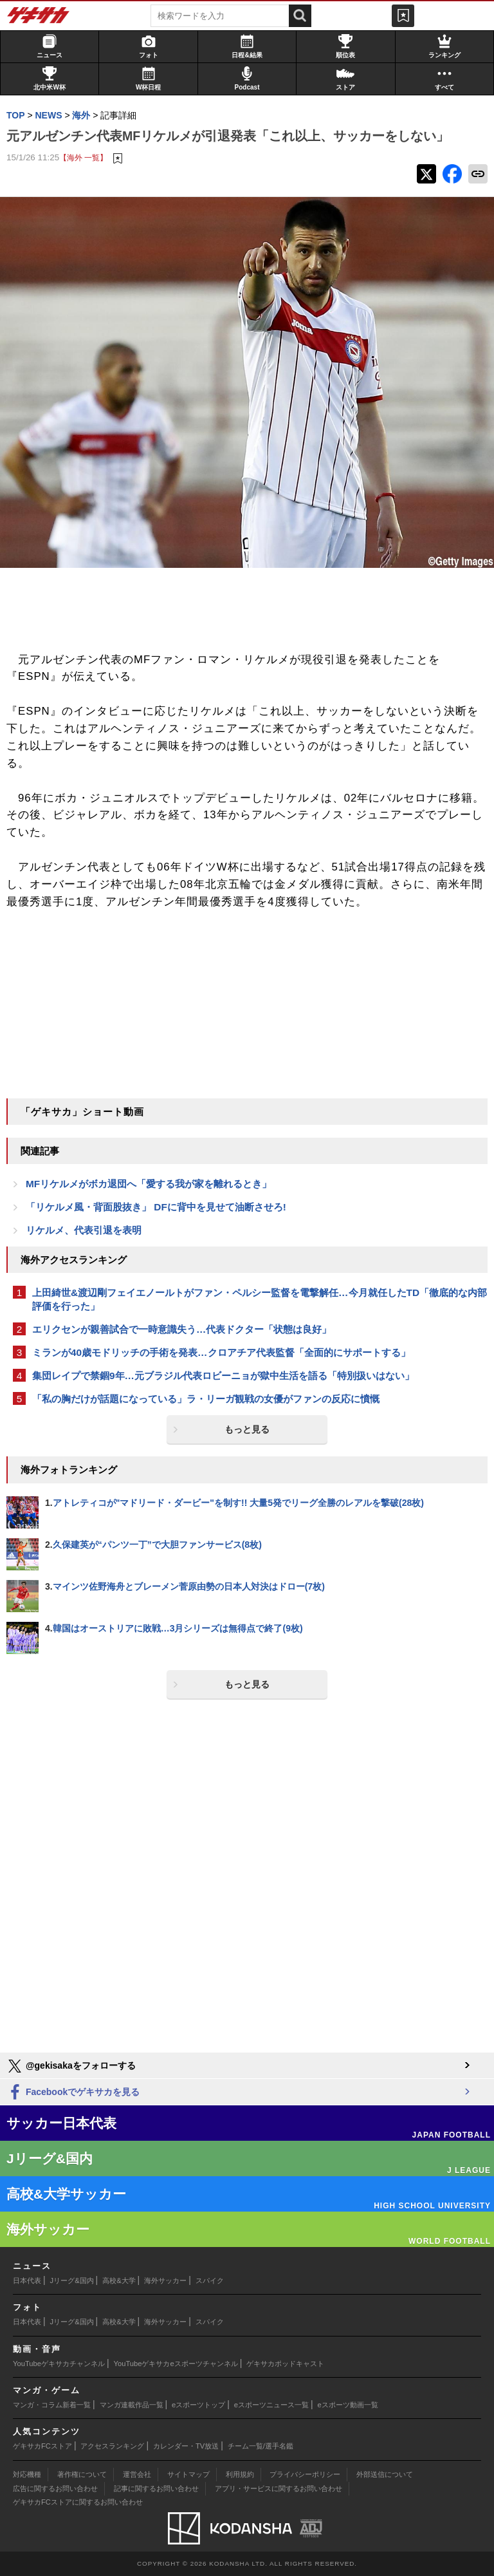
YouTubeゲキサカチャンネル (59, 2363)
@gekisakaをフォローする (71, 2066)
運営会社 (137, 2474)
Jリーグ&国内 (72, 2280)
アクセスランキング (112, 2446)
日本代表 (27, 2280)
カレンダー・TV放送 (186, 2446)
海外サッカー (165, 2280)
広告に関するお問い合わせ (55, 2488)
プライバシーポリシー (305, 2474)
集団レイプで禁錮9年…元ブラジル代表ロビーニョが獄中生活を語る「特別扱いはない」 (223, 1375)
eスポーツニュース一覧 (271, 2405)
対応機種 (27, 2474)
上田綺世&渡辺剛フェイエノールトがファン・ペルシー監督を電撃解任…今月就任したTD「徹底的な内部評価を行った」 (259, 1299)
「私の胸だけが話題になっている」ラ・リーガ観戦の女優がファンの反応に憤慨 (206, 1398)
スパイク (210, 2280)
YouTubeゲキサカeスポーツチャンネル (176, 2363)
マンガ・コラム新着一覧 (52, 2405)
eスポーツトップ (198, 2405)
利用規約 (240, 2474)
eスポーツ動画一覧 (348, 2405)
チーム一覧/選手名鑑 (260, 2446)
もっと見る (247, 1429)
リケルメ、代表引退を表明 (84, 1230)
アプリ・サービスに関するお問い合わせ (278, 2488)
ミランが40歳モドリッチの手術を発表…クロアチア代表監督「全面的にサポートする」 (221, 1352)
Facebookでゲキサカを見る (73, 2093)
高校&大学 (118, 2280)
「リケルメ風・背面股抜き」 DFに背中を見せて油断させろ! (156, 1206)
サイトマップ (188, 2474)
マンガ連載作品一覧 (131, 2405)
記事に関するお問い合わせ (156, 2488)
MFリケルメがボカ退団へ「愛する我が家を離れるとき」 (148, 1183)
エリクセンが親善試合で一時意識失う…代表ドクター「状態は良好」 (181, 1329)
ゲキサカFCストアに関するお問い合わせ (78, 2502)
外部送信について (384, 2474)
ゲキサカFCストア (42, 2446)
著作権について (82, 2474)
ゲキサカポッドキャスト (285, 2363)
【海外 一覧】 (83, 157)
